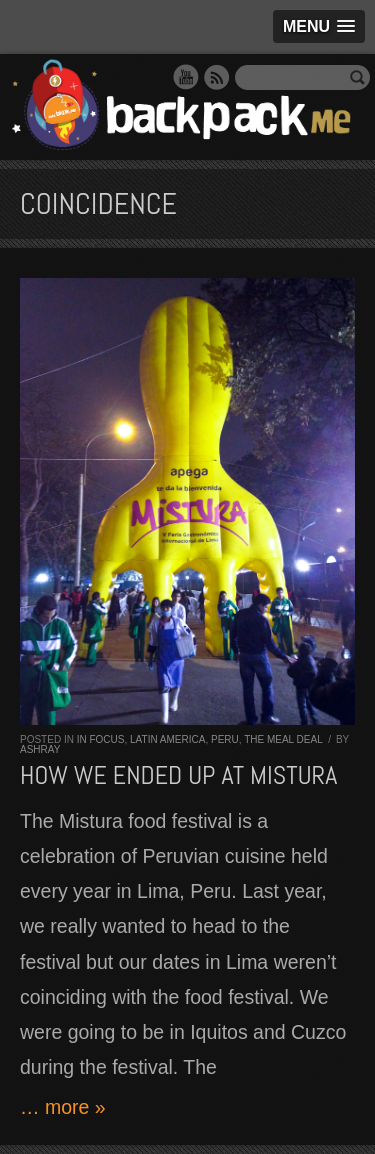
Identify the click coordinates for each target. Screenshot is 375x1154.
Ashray (40, 749)
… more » (63, 1107)
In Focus (101, 739)
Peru (225, 739)
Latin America (167, 739)
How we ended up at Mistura (178, 775)
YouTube (186, 77)
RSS (217, 77)
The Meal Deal (283, 739)
